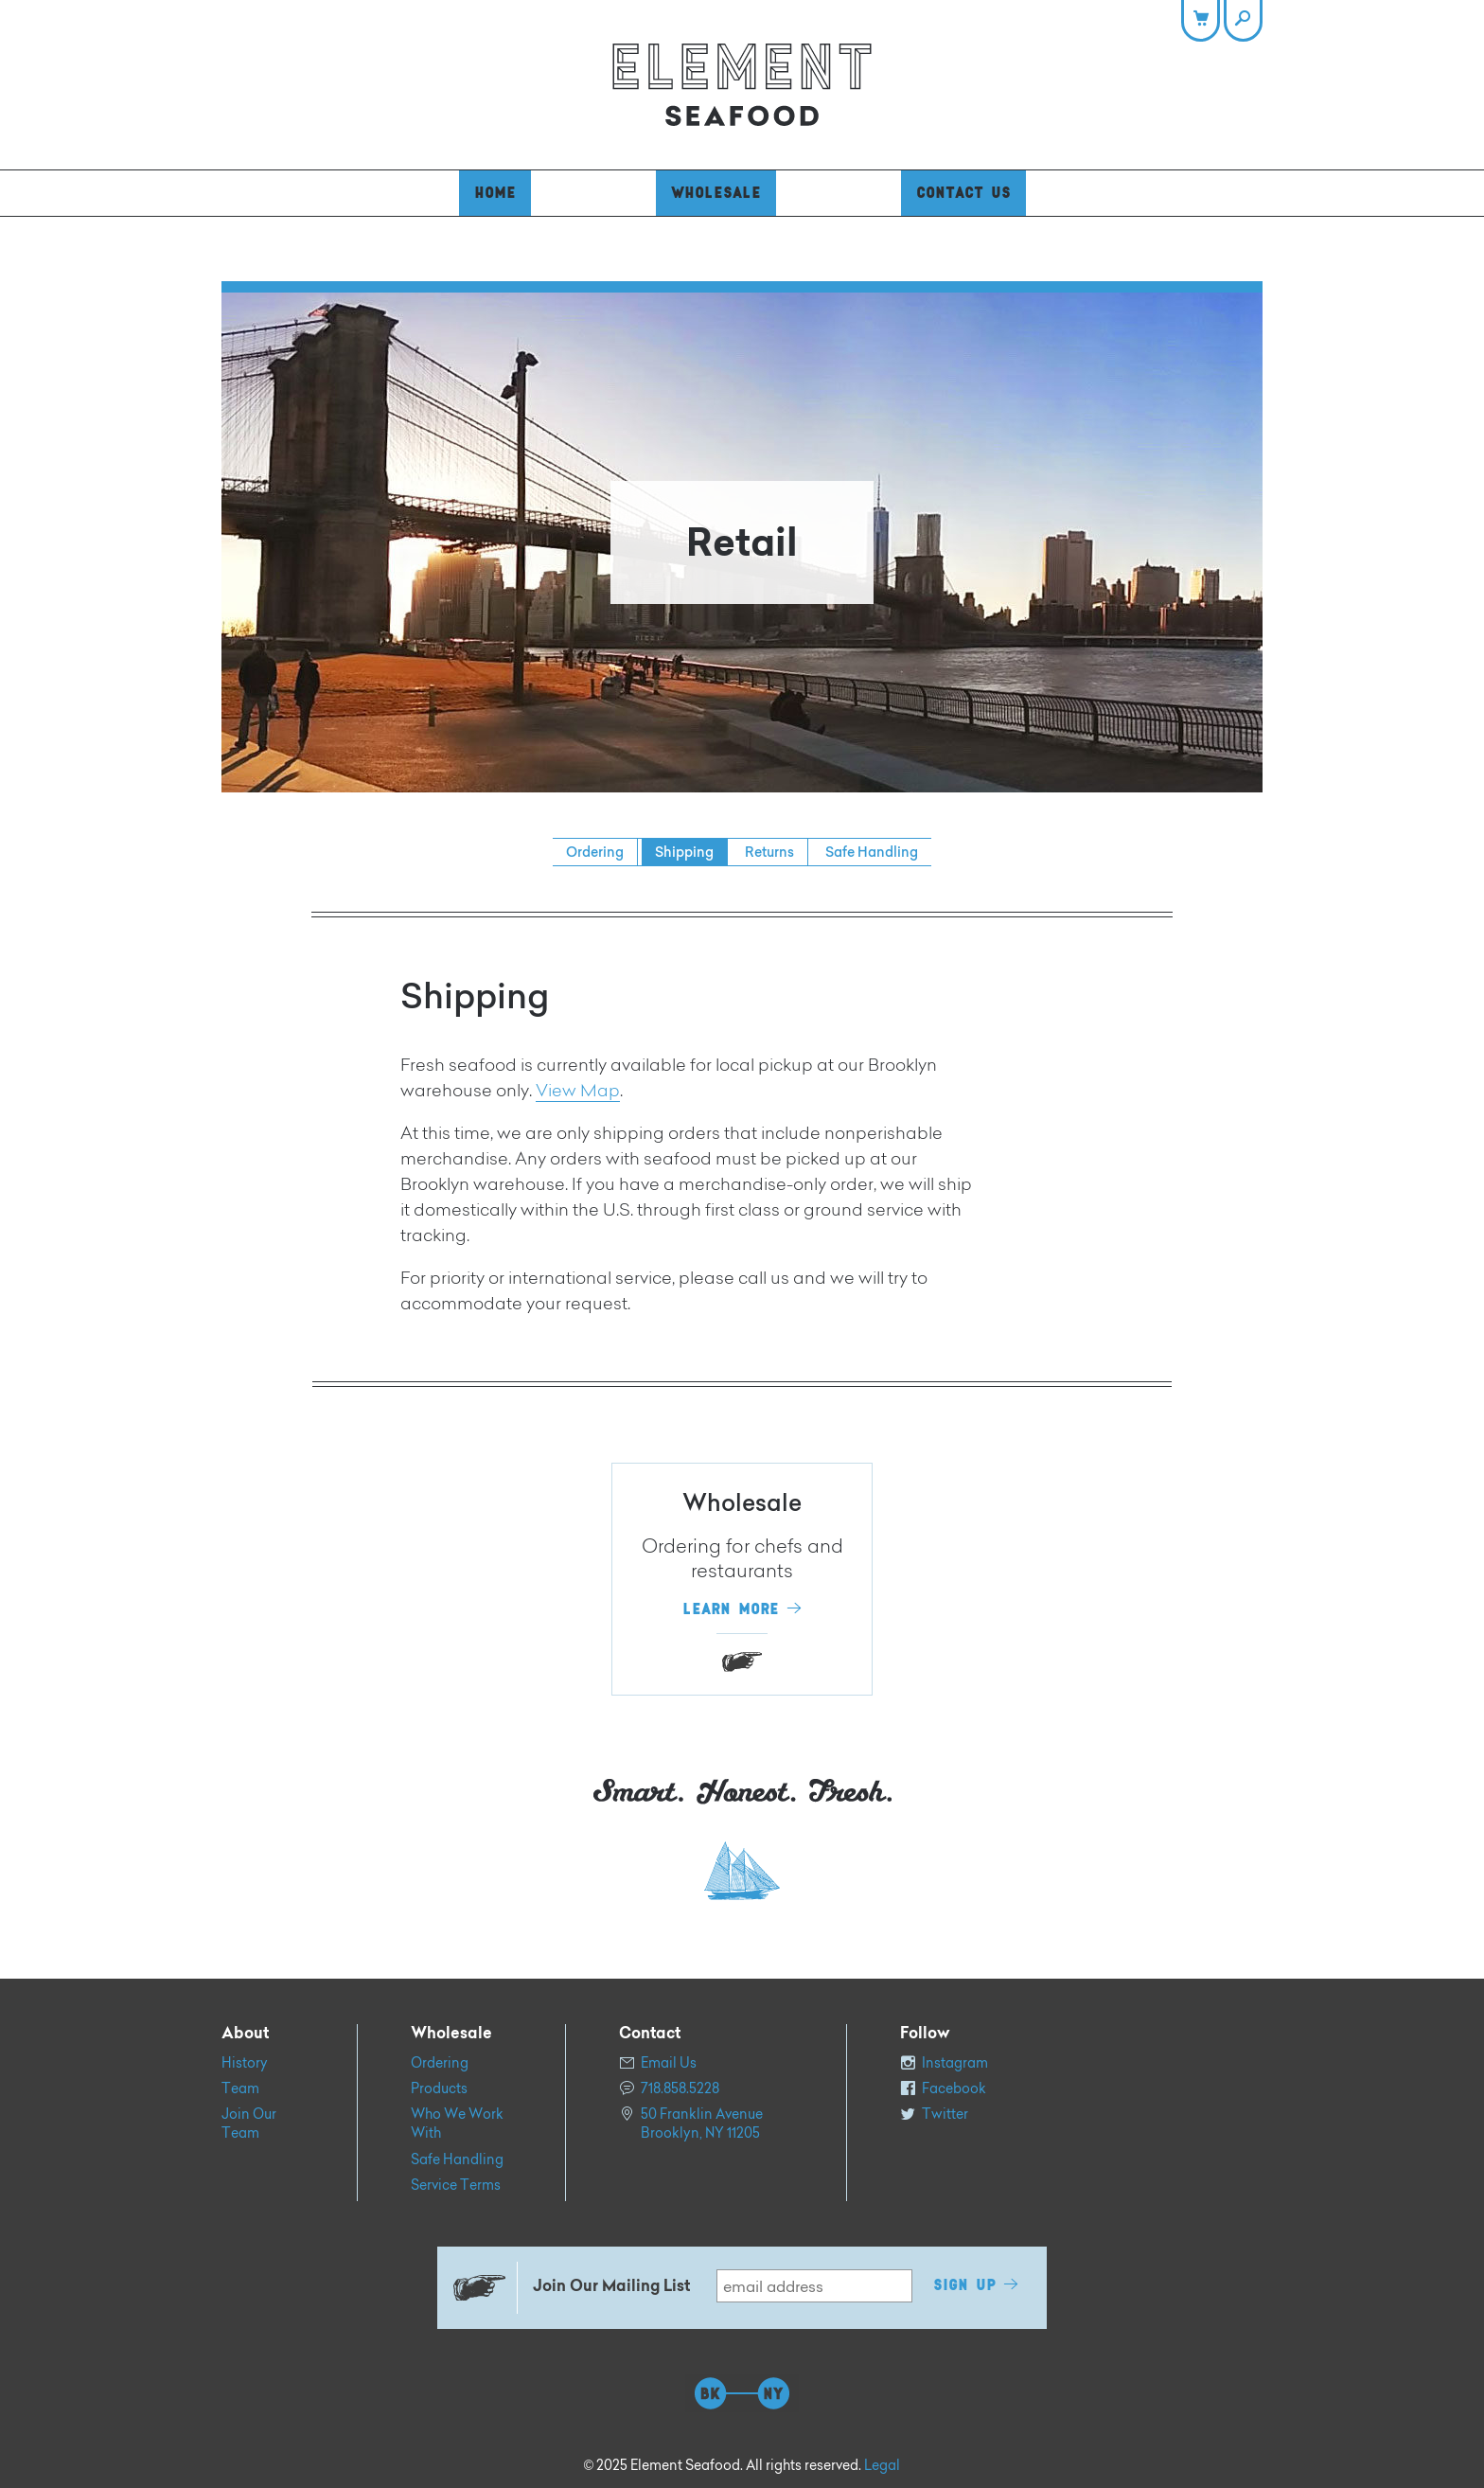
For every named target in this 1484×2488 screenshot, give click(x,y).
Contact (649, 2034)
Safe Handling (871, 852)
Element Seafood (742, 84)
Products (439, 2088)
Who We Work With (457, 2123)
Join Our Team (248, 2123)
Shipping (684, 852)
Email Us (669, 2062)
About (245, 2034)
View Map (578, 1092)
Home (495, 193)
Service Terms (456, 2185)
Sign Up (964, 2285)
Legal (882, 2465)
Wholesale (716, 193)
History (244, 2062)
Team (240, 2088)
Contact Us (963, 193)
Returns (769, 852)
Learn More (730, 1609)
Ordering (595, 852)
